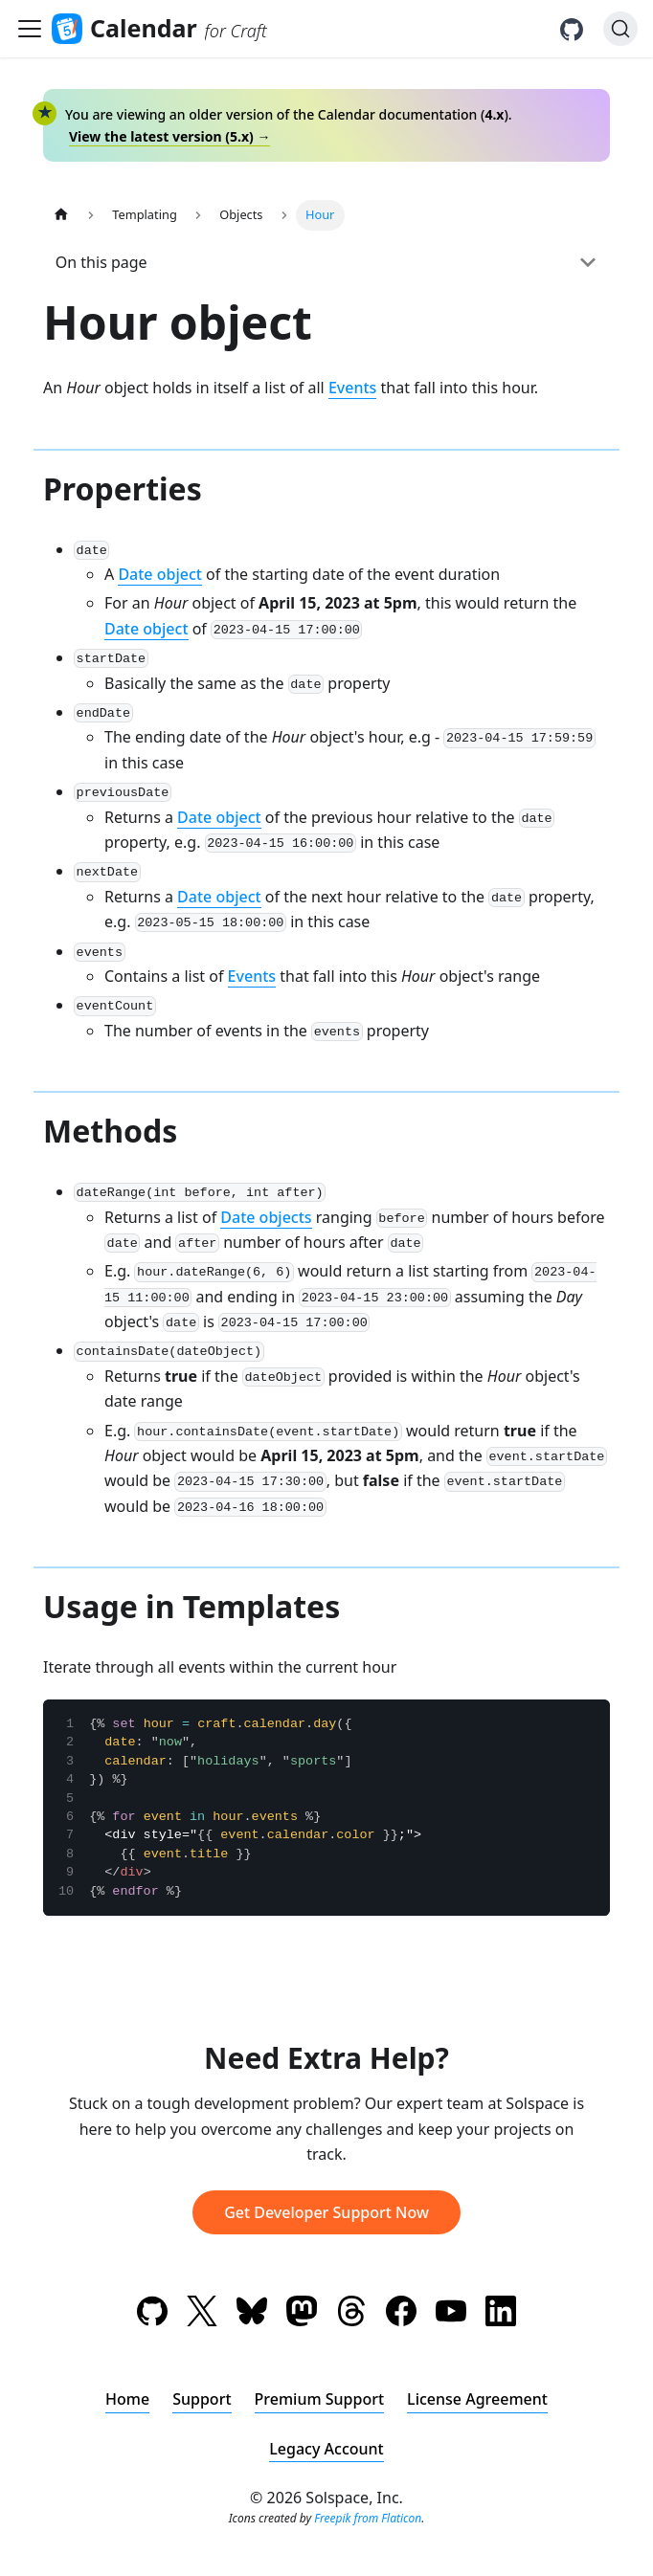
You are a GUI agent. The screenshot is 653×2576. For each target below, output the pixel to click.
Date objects (265, 1217)
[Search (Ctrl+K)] (620, 28)
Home (127, 2398)
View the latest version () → (169, 136)
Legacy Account (326, 2448)
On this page (101, 262)
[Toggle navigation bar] (29, 28)
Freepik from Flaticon (367, 2518)
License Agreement (477, 2398)
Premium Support (320, 2398)
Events (352, 387)
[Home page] (61, 215)
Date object (160, 574)
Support (201, 2398)
